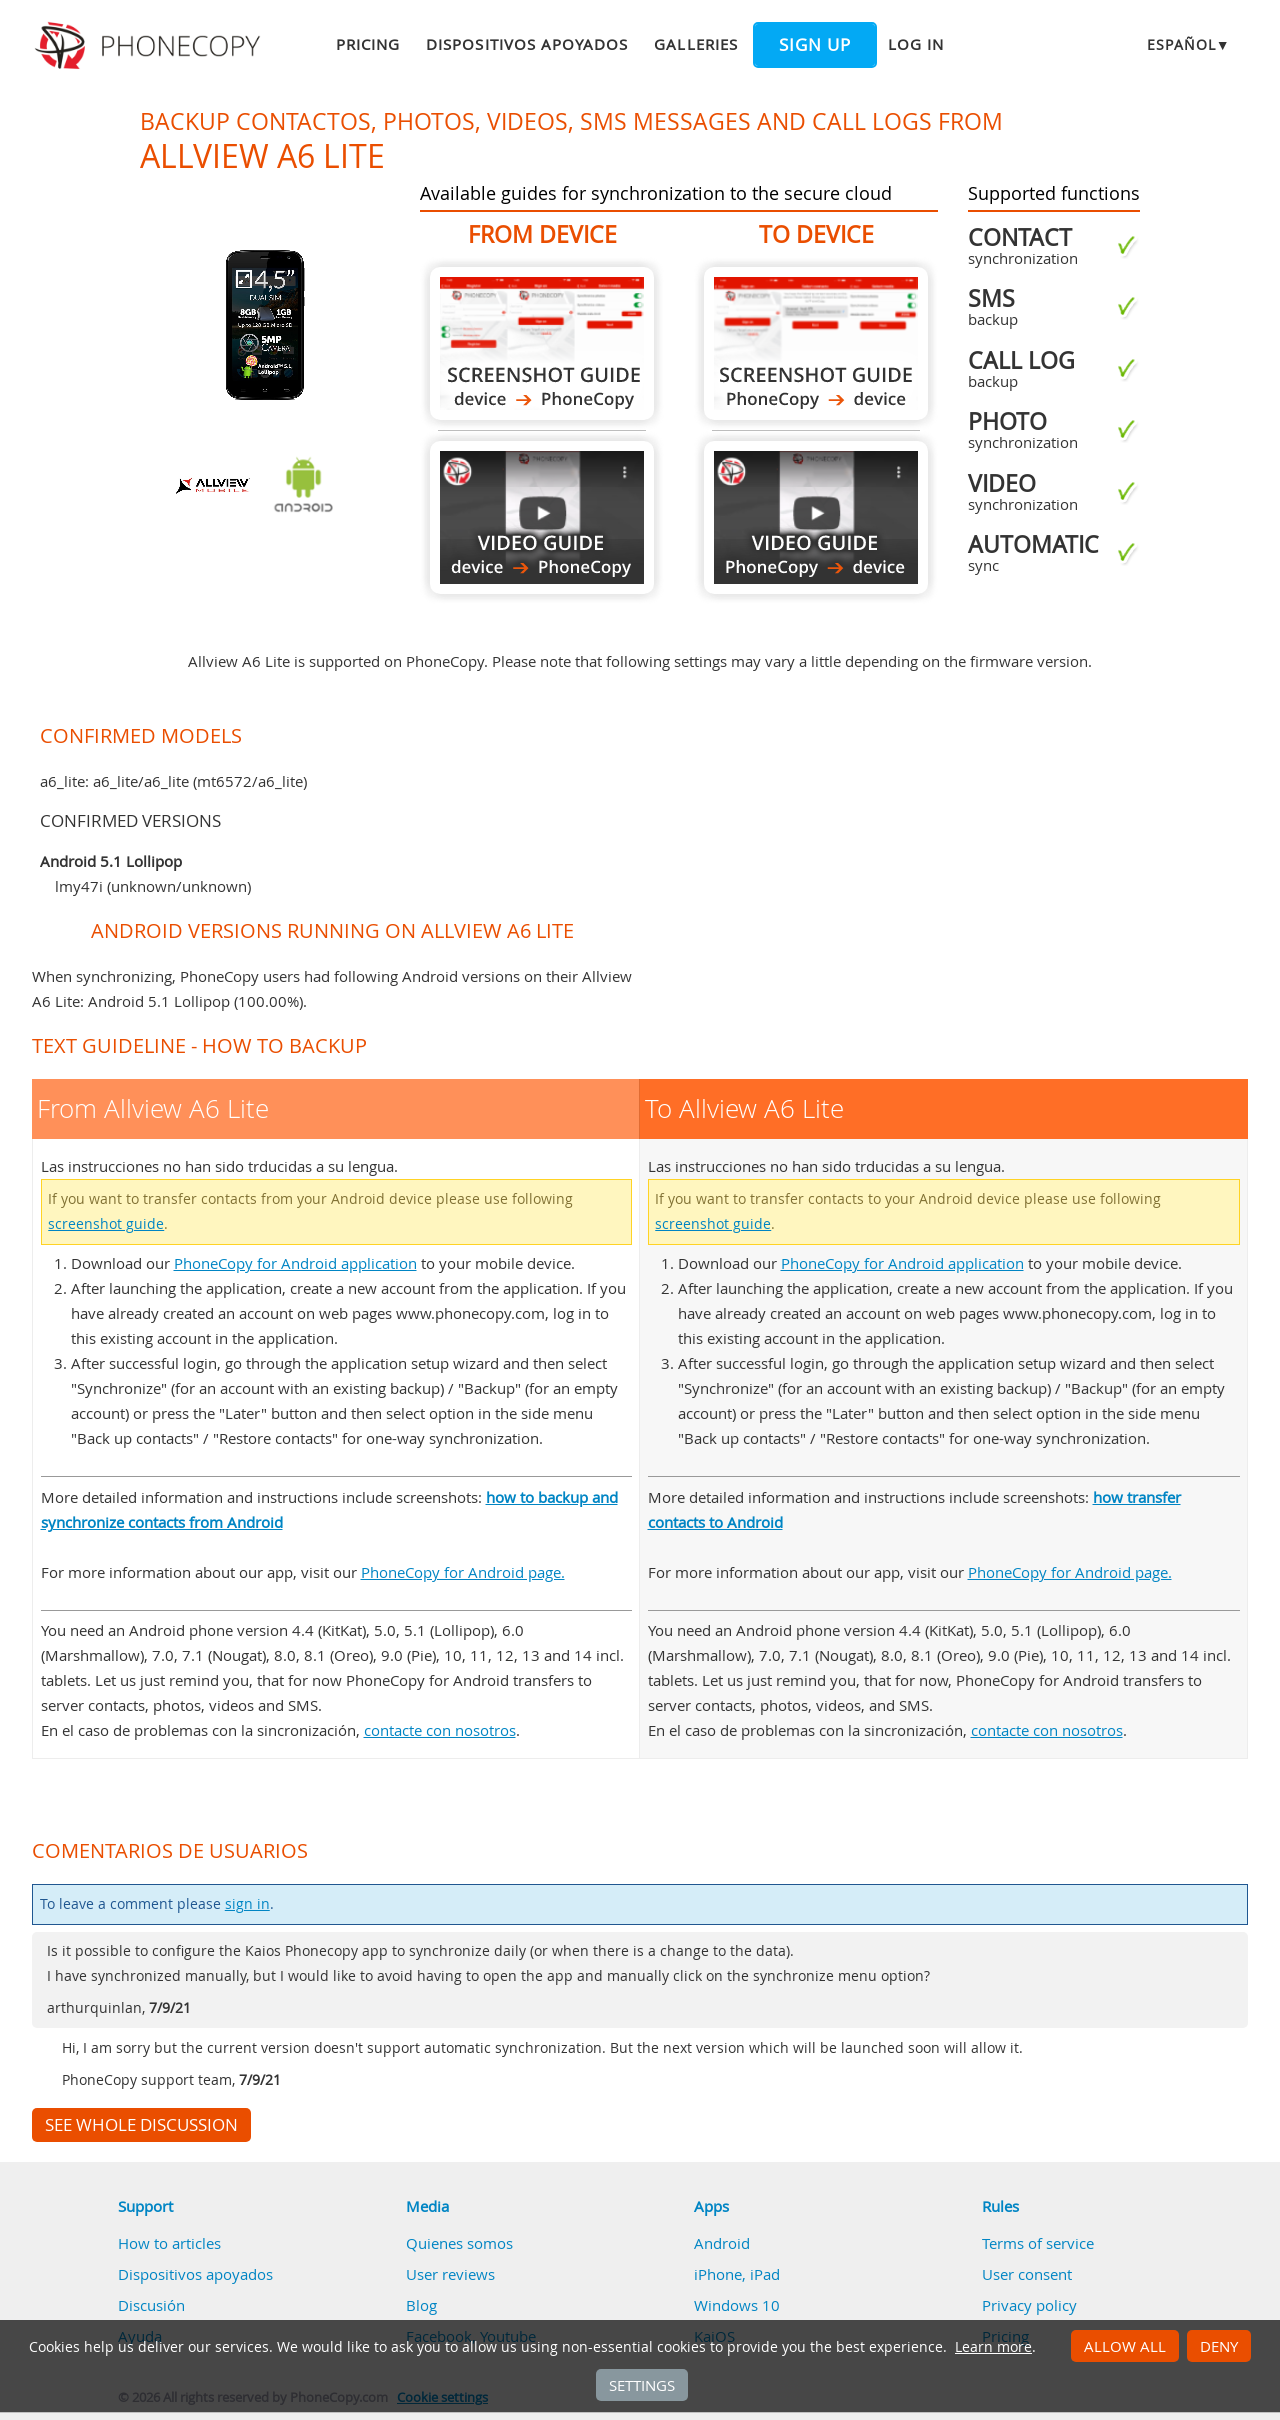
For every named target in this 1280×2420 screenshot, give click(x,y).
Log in (916, 44)
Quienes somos (459, 2243)
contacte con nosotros (440, 1730)
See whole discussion (141, 2125)
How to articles (169, 2243)
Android (722, 2243)
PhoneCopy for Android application (295, 1263)
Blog (421, 2305)
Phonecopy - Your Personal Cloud (150, 46)
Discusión (151, 2305)
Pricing (368, 44)
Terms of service (1038, 2243)
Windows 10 (737, 2305)
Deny (1219, 2346)
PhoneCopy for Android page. (463, 1572)
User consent (1027, 2274)
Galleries (695, 44)
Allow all (1125, 2346)
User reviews (450, 2274)
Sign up (815, 45)
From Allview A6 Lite (542, 343)
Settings (642, 2385)
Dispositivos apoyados (527, 44)
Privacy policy (1029, 2305)
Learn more (993, 2347)
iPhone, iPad (737, 2274)
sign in (247, 1904)
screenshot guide (106, 1224)
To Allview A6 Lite (816, 343)
